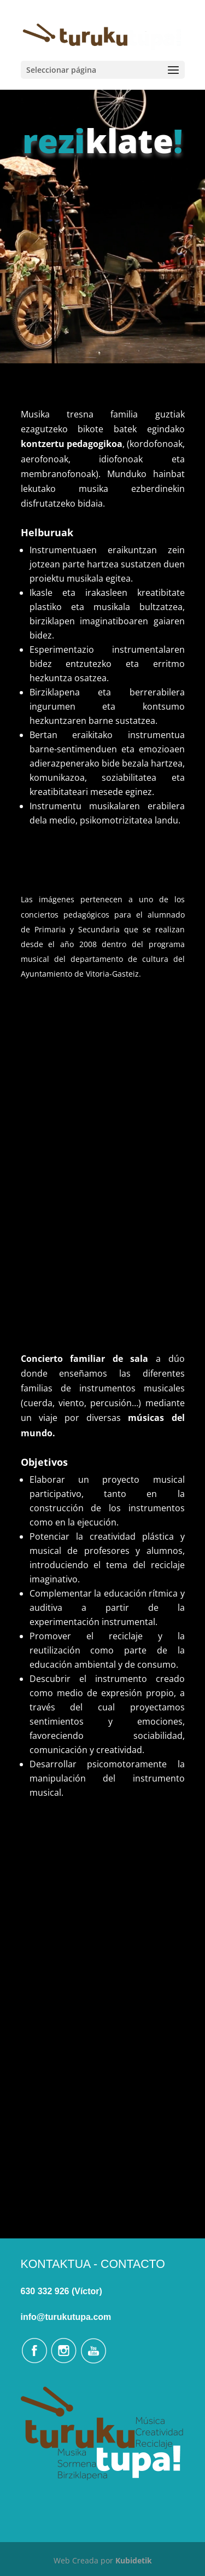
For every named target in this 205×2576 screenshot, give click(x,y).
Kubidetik (133, 2560)
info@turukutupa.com (66, 2317)
